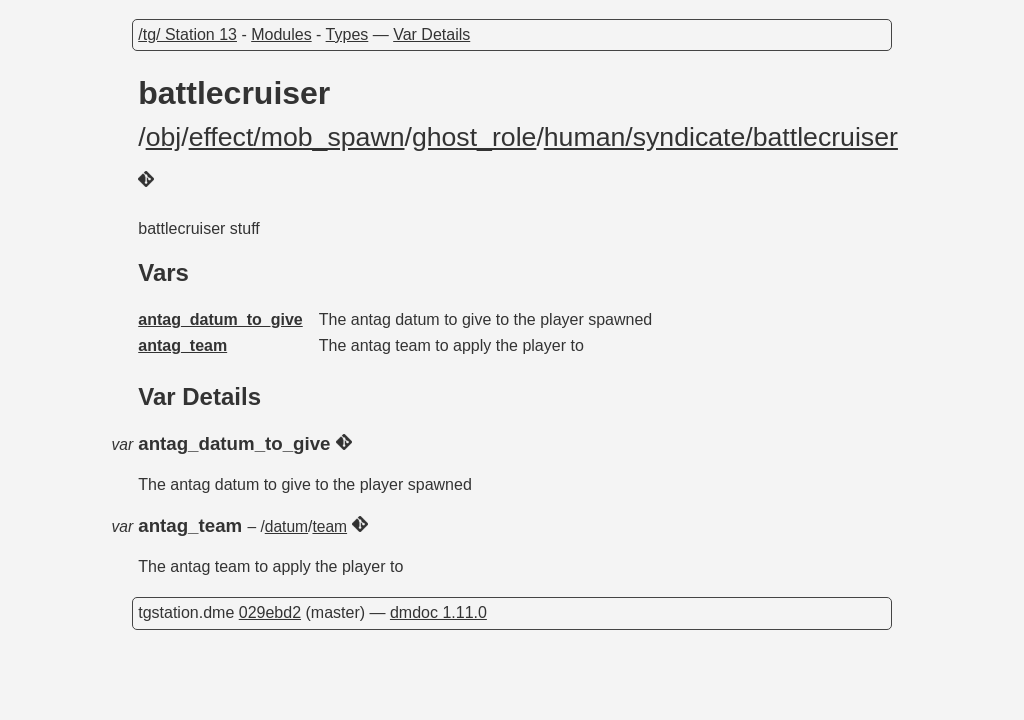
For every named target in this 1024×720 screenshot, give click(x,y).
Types (347, 34)
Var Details (431, 34)
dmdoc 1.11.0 (438, 612)
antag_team (182, 345)
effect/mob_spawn (297, 137)
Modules (281, 34)
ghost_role (474, 137)
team (329, 526)
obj (164, 137)
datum (286, 526)
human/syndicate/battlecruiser (721, 137)
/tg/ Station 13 (187, 34)
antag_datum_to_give (220, 319)
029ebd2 (270, 612)
